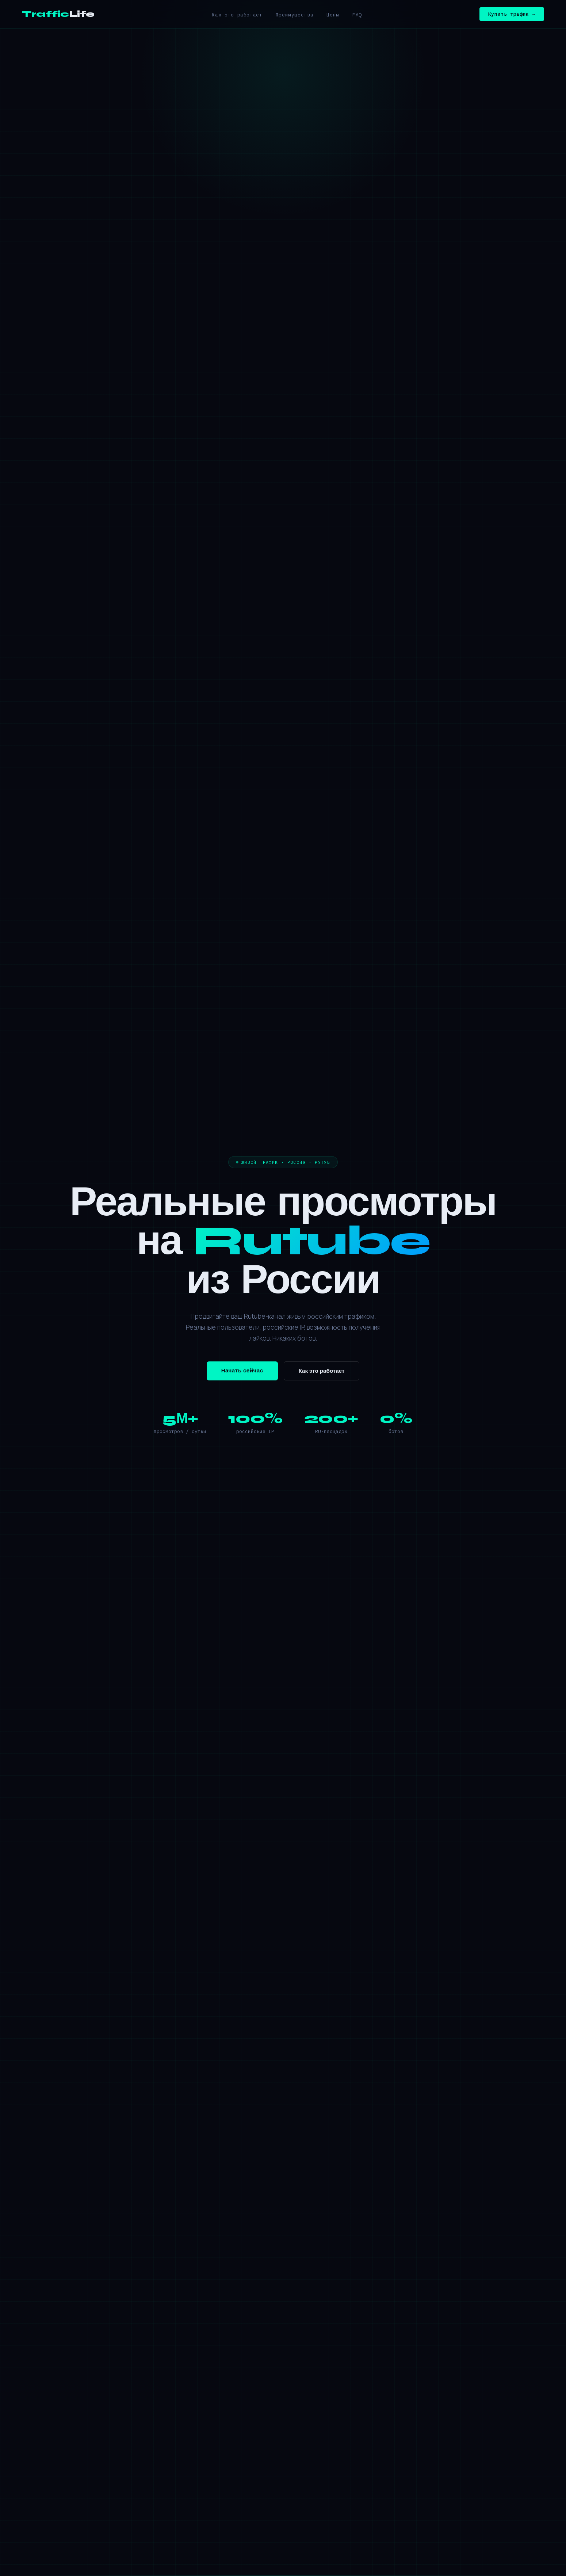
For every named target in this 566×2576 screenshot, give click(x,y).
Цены (332, 15)
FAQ (357, 15)
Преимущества (295, 15)
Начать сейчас (242, 1370)
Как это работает (237, 15)
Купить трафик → (511, 14)
